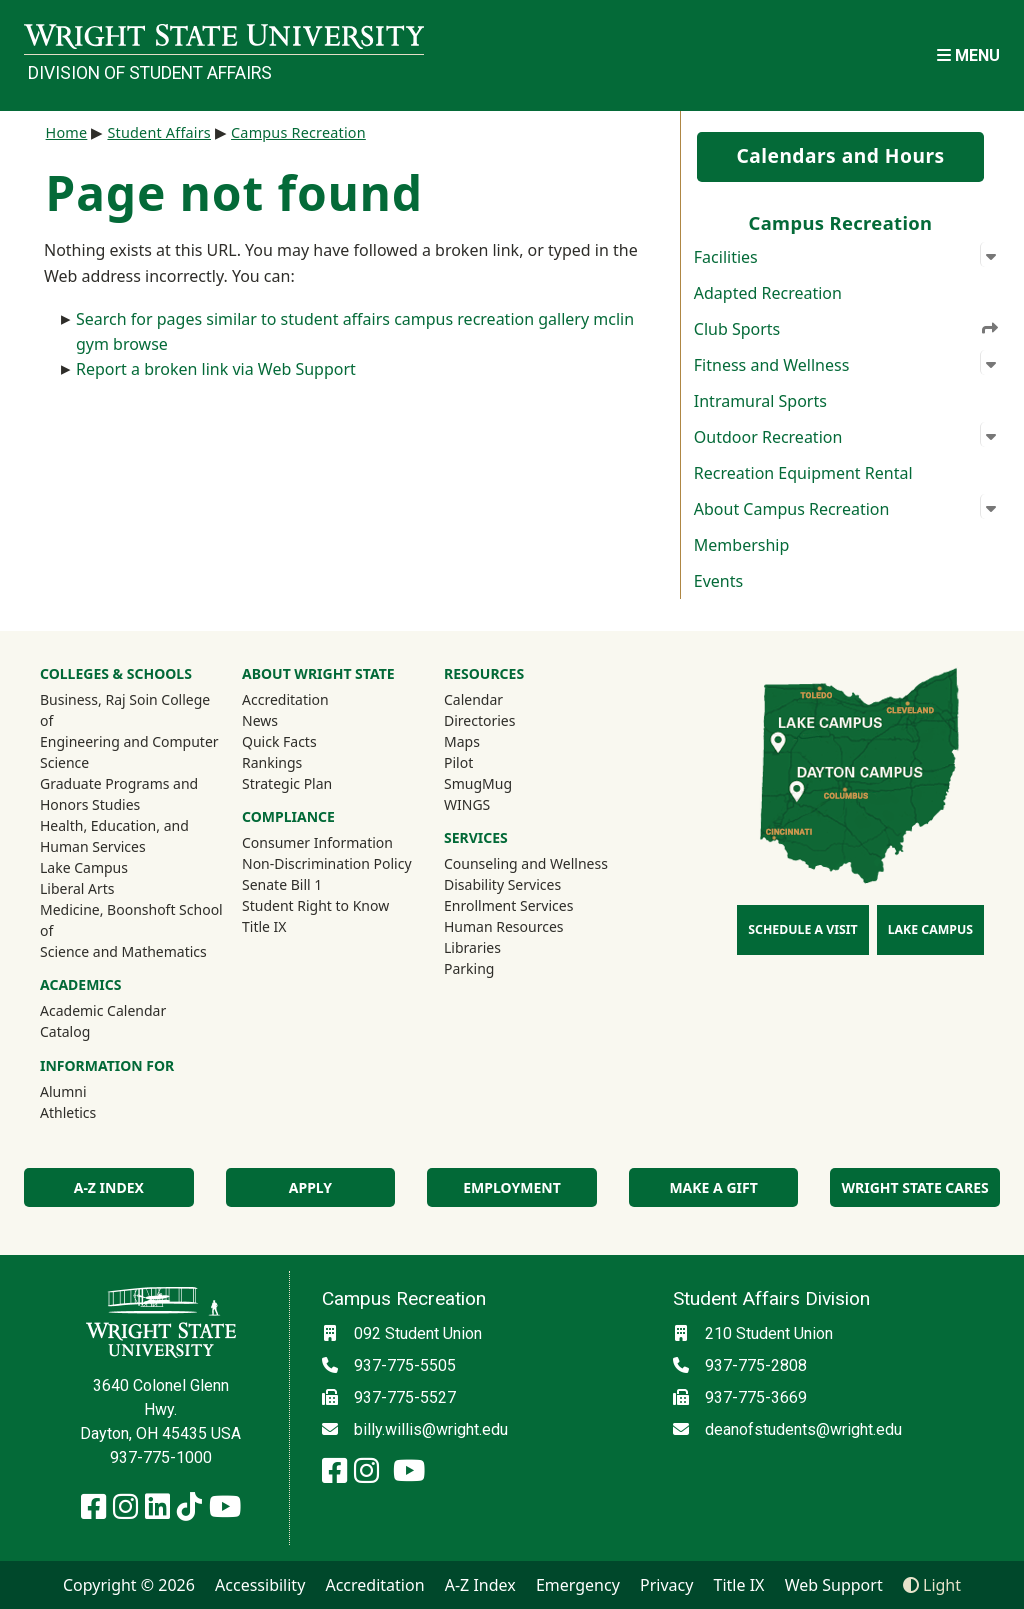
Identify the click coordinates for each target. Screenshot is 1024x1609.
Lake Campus (84, 867)
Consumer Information (317, 842)
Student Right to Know (315, 905)
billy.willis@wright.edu (431, 1429)
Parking (469, 968)
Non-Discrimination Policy (327, 863)
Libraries (472, 947)
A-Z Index (109, 1187)
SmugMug (504, 783)
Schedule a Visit (802, 929)
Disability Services (502, 884)
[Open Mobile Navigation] (968, 55)
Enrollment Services (508, 905)
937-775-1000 (161, 1457)
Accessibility (260, 1585)
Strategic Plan (287, 783)
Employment (511, 1187)
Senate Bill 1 (282, 884)
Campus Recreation (298, 132)
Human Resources (504, 926)
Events (718, 581)
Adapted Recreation (768, 293)
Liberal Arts (77, 888)
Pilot (458, 762)
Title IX (264, 926)
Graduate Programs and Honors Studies (119, 794)
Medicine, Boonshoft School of (131, 920)
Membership (742, 545)
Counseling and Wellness (526, 863)
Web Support (834, 1585)
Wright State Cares (915, 1187)
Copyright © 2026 (129, 1585)
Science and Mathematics (123, 951)
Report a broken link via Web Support (216, 369)
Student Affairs (159, 132)
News (260, 720)
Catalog (65, 1031)
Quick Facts (279, 741)
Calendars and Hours (840, 155)
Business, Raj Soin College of (125, 710)
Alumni (90, 1091)
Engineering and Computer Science (129, 752)
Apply (310, 1187)
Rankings (272, 762)
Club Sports (847, 328)
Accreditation (285, 699)
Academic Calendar (103, 1010)
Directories (479, 720)
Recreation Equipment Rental (803, 473)
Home (67, 132)
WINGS (467, 804)
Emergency (578, 1585)
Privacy (666, 1585)
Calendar (473, 699)
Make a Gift (713, 1187)
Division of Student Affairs (150, 73)
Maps (462, 741)
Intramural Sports (760, 401)
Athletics (95, 1112)
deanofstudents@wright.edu (803, 1429)
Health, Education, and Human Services (114, 836)
